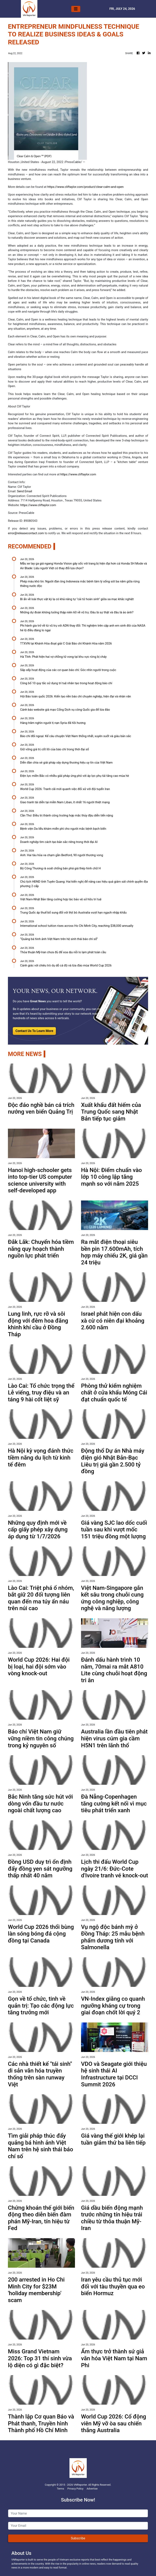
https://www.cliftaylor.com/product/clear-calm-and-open (85, 187)
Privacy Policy (75, 2488)
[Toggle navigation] (75, 9)
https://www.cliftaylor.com (78, 474)
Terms (60, 2488)
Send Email (24, 491)
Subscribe (78, 2538)
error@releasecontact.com (26, 533)
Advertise (92, 2488)
